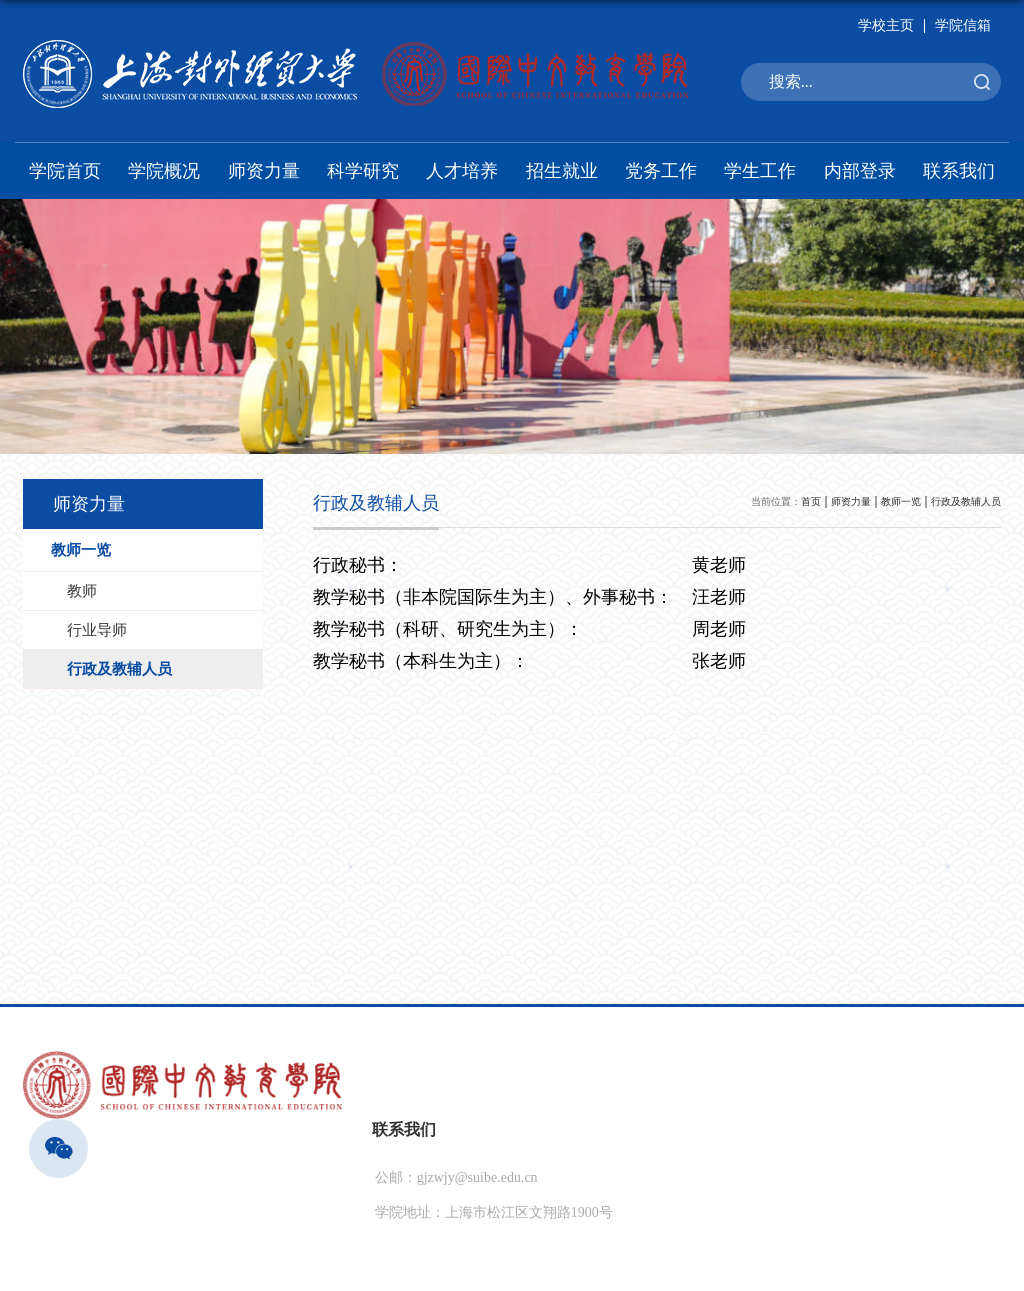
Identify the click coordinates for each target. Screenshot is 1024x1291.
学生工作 (760, 171)
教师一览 (901, 501)
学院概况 (164, 171)
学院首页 (65, 171)
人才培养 (462, 171)
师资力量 (264, 171)
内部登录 (860, 171)
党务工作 (661, 171)
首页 (811, 501)
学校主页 (886, 25)
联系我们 (959, 171)
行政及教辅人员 (966, 501)
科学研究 (363, 171)
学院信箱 (963, 25)
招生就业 (562, 171)
